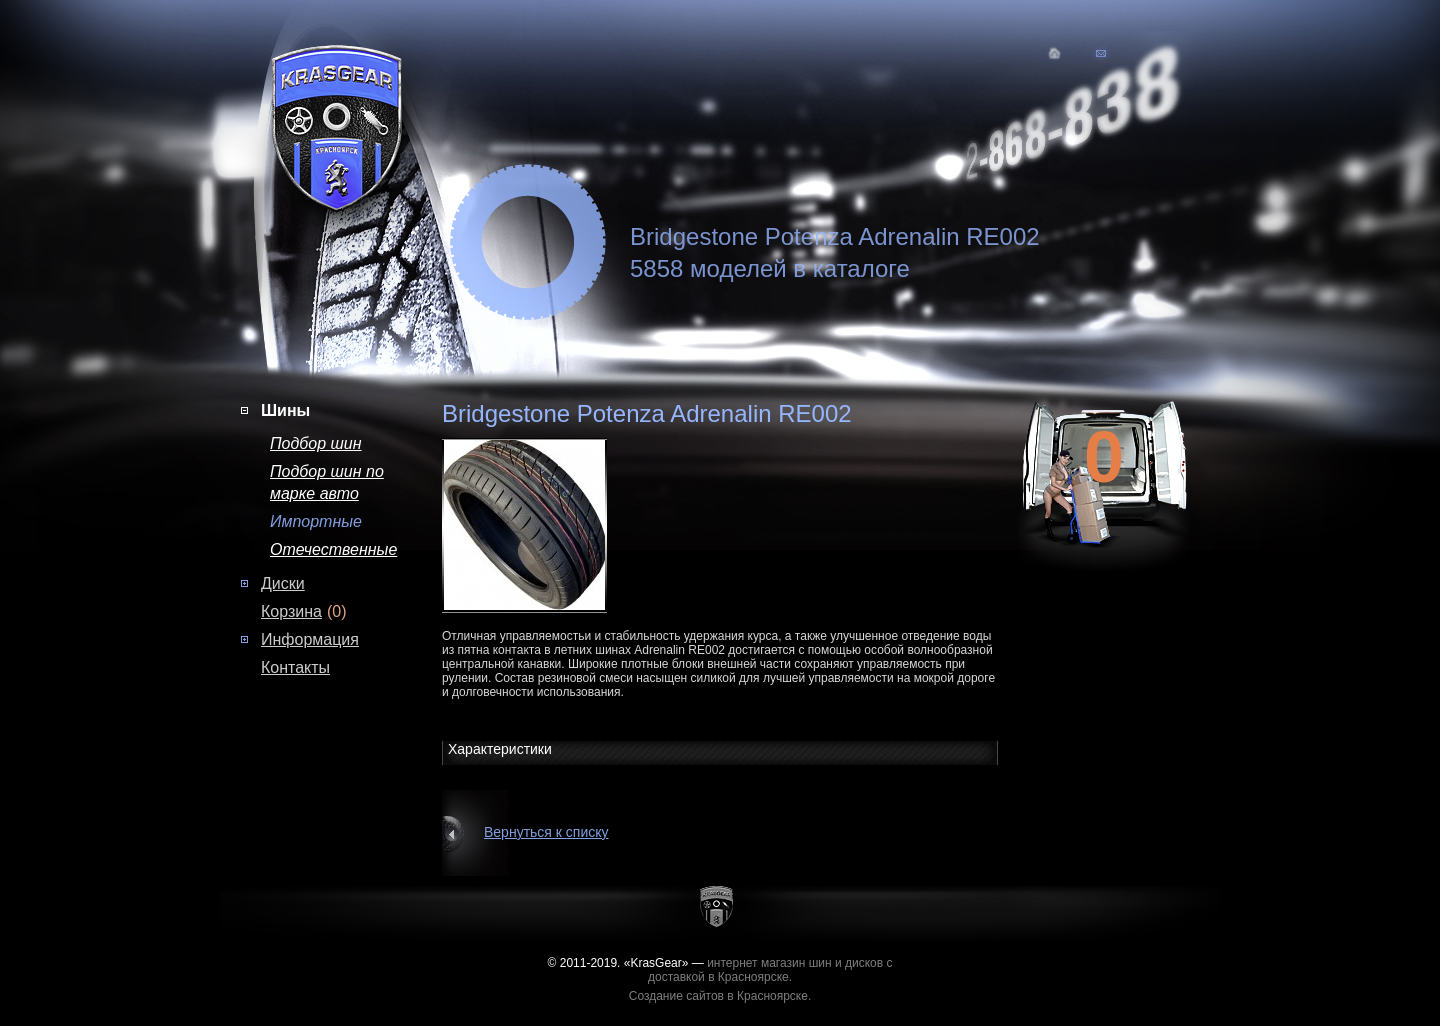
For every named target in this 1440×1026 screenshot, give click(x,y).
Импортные (316, 521)
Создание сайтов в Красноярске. (720, 996)
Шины (285, 410)
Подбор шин (316, 443)
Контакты (295, 667)
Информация (310, 639)
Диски (283, 583)
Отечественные (333, 549)
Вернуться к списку (546, 832)
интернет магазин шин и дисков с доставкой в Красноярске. (770, 970)
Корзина (291, 611)
